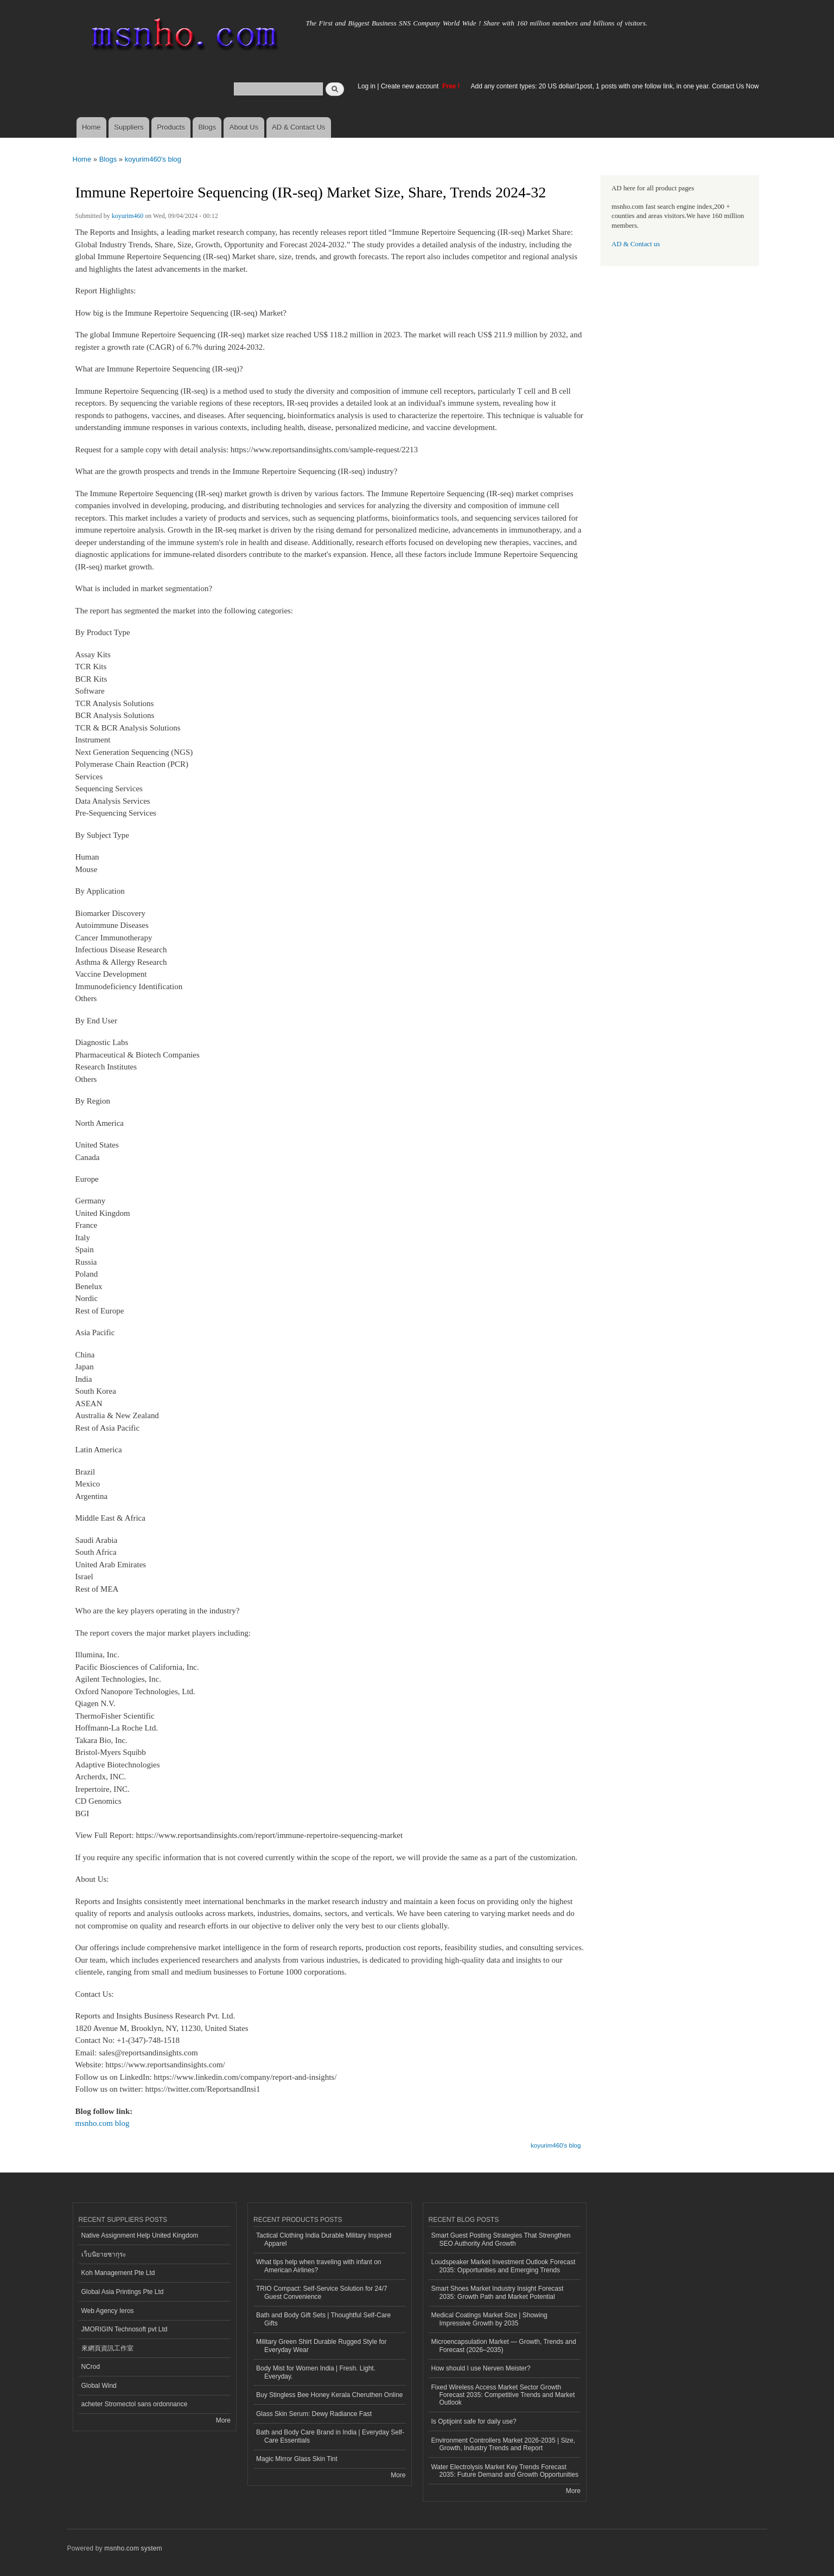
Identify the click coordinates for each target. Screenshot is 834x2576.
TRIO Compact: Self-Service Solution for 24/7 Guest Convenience (321, 2292)
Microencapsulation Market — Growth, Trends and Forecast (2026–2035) (503, 2345)
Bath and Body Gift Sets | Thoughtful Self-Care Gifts (323, 2319)
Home (91, 127)
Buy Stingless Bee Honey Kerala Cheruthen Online (329, 2395)
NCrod (90, 2366)
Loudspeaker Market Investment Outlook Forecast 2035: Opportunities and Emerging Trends (503, 2265)
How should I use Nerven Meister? (481, 2368)
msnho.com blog (102, 2123)
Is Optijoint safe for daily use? (474, 2421)
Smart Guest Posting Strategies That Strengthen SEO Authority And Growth (501, 2239)
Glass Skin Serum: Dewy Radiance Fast (314, 2414)
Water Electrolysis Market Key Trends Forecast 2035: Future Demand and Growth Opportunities (504, 2470)
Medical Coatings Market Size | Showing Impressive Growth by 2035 (489, 2319)
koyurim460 (128, 216)
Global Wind (99, 2385)
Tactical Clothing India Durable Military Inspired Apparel (323, 2239)
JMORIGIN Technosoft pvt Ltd (124, 2329)
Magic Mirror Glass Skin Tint (297, 2459)
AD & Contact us (636, 244)
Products (170, 127)
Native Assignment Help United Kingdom (140, 2235)
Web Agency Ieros (107, 2311)
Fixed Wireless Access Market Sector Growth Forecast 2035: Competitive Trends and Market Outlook (503, 2395)
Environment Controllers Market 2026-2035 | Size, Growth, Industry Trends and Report (503, 2444)
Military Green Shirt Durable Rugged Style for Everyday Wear (321, 2345)
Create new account (411, 86)
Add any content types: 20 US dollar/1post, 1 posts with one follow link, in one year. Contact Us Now (615, 86)
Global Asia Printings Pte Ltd (122, 2292)
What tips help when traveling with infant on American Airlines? (318, 2265)
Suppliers (128, 127)
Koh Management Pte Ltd (118, 2273)
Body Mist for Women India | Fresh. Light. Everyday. (315, 2372)
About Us (244, 127)
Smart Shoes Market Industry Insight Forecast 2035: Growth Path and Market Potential (497, 2292)
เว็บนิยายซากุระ (103, 2254)
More (223, 2420)
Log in (366, 86)
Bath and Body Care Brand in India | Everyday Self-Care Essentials (330, 2436)
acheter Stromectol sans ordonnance (134, 2404)
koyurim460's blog (153, 159)
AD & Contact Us (298, 127)
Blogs (207, 127)
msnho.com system (133, 2548)
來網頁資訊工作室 (107, 2348)
